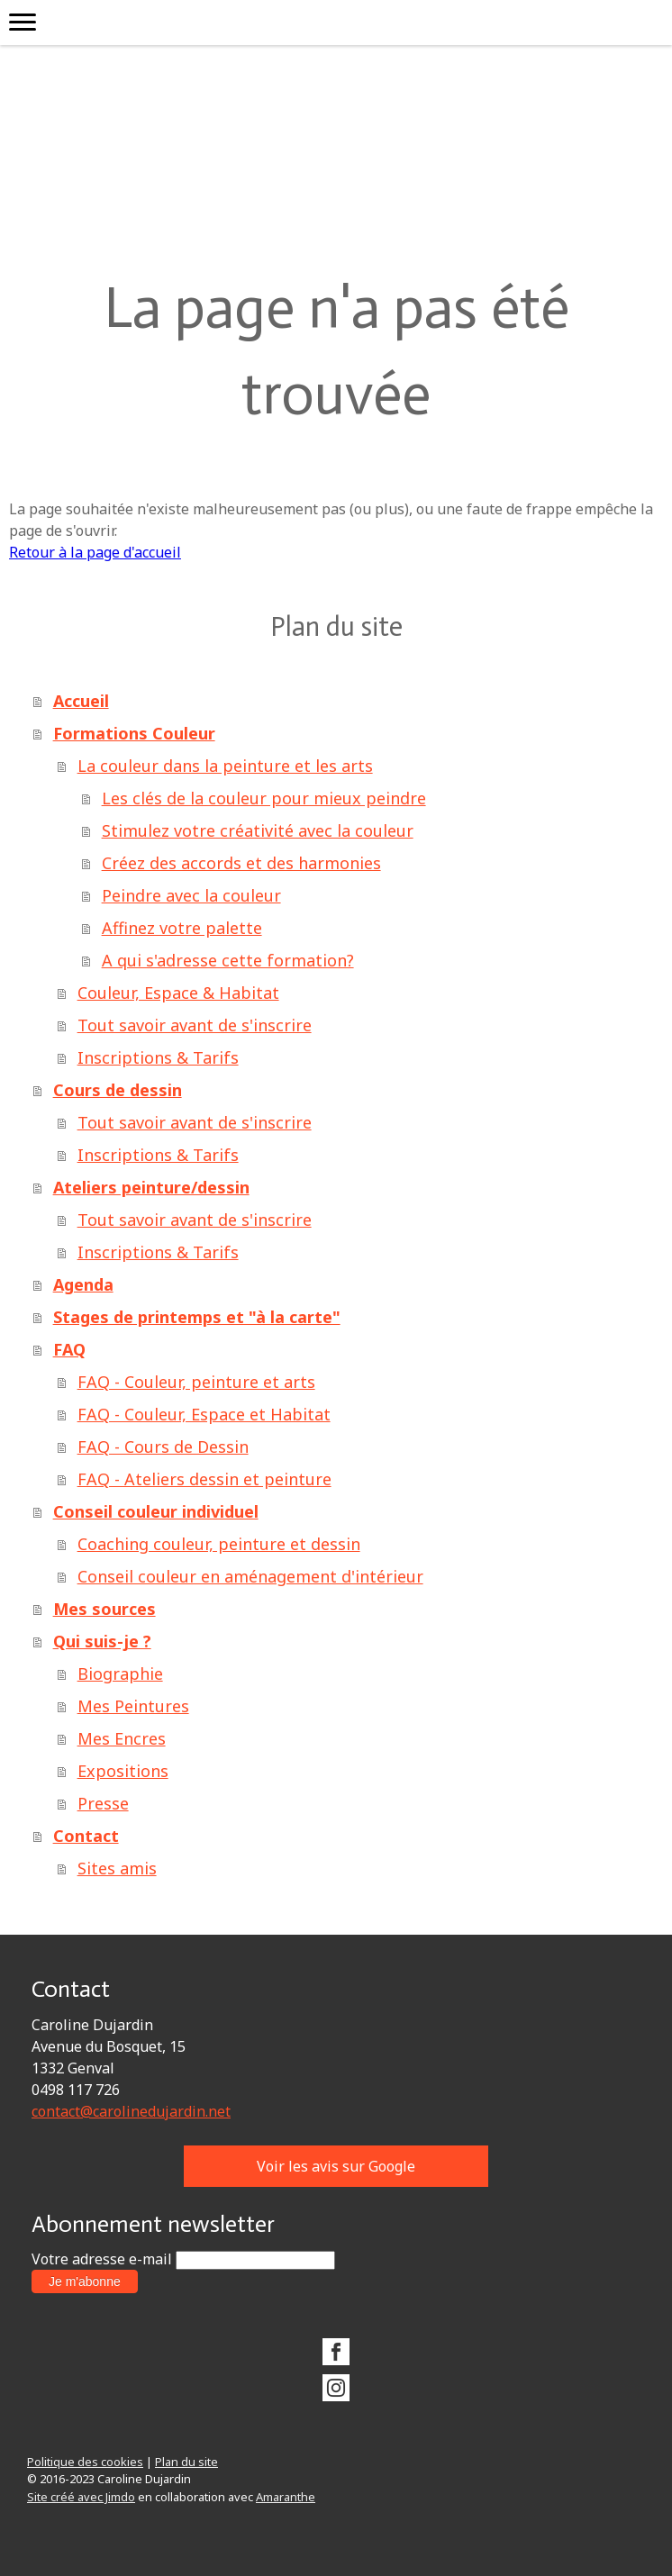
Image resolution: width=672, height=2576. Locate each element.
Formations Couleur (134, 733)
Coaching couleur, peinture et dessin (218, 1544)
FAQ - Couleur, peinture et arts (196, 1381)
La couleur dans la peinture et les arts (225, 765)
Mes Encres (121, 1738)
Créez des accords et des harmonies (241, 863)
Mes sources (104, 1608)
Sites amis (117, 1868)
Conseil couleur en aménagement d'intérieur (250, 1576)
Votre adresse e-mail (102, 2259)
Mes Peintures (133, 1706)
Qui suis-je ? (102, 1641)
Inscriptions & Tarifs (158, 1057)
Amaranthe (285, 2497)
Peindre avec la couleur (191, 895)
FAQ (69, 1349)
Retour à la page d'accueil (95, 552)
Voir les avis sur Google (336, 2166)
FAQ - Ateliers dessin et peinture (204, 1479)
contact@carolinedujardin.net (131, 2111)
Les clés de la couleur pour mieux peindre (264, 798)
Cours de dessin (117, 1090)
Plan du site (186, 2462)
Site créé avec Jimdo (81, 2497)
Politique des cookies (85, 2462)
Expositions (122, 1771)
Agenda (83, 1284)
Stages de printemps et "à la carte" (197, 1317)
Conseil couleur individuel (156, 1511)
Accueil (81, 701)
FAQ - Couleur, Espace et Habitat (204, 1414)
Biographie (120, 1673)
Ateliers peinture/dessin (151, 1187)
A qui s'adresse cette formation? (228, 960)
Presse (103, 1803)
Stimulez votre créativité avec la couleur (257, 830)
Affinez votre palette (182, 928)
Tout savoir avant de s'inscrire (194, 1025)
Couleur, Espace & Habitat (178, 992)
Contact (86, 1835)
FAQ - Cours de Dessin (163, 1446)
